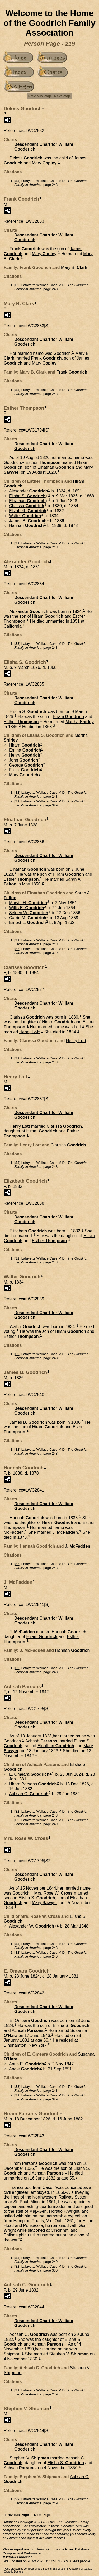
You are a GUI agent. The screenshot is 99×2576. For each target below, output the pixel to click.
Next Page (62, 96)
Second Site (50, 2568)
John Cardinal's (33, 2568)
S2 (17, 181)
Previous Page (40, 96)
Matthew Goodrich (17, 2557)
